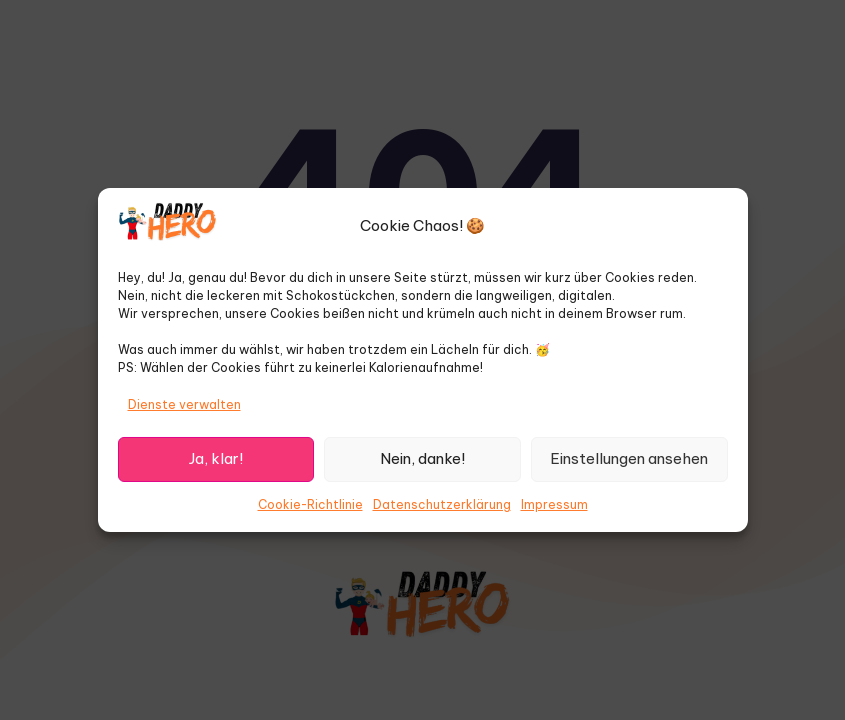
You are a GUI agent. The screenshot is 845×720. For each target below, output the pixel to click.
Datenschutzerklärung (442, 504)
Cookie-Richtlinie (310, 504)
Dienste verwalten (184, 404)
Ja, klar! (216, 458)
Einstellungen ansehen (629, 458)
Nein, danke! (422, 458)
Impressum (554, 504)
